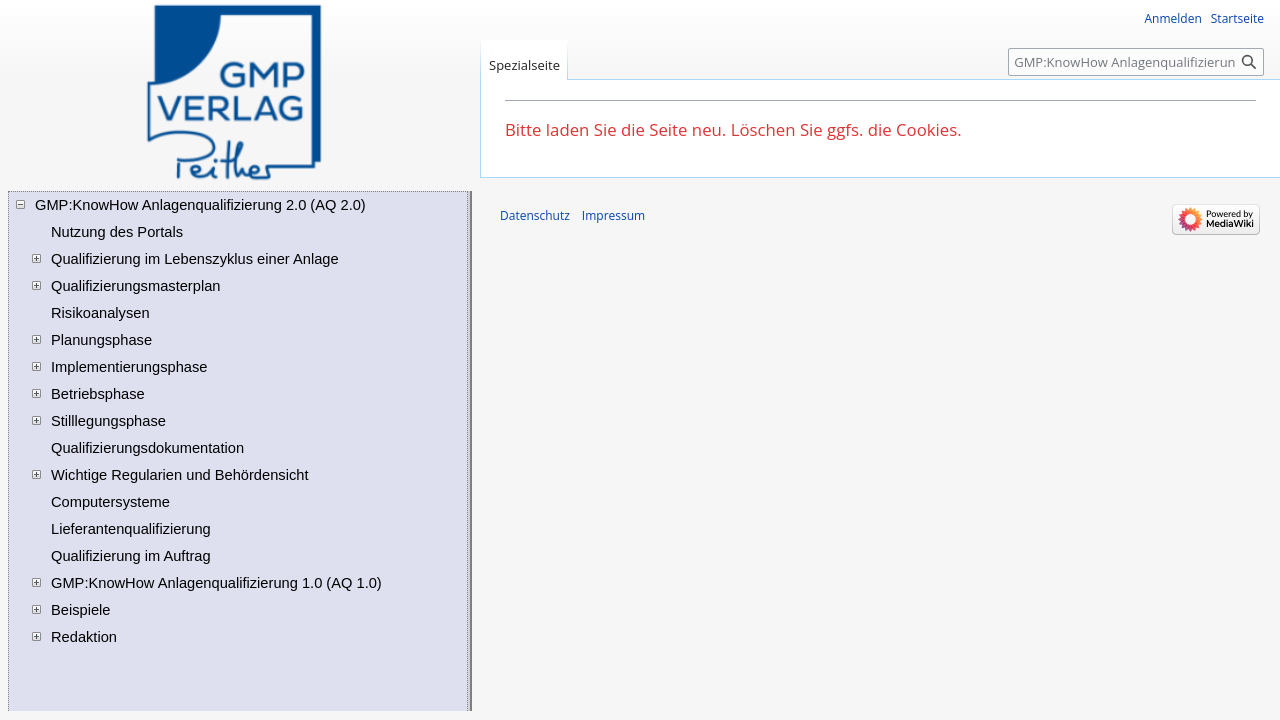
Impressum (613, 215)
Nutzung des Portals (117, 232)
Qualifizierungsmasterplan (135, 286)
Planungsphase (101, 340)
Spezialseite (524, 65)
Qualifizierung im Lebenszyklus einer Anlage (195, 259)
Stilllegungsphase (108, 421)
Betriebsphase (98, 394)
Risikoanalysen (100, 313)
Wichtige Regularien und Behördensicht (179, 475)
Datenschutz (535, 215)
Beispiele (80, 610)
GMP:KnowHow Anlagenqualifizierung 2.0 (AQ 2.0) (200, 205)
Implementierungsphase (129, 367)
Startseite (1237, 18)
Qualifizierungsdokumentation (147, 448)
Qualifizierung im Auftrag (131, 556)
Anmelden (1173, 18)
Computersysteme (110, 502)
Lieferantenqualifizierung (131, 529)
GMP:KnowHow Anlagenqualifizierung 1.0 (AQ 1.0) (216, 583)
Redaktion (84, 637)
